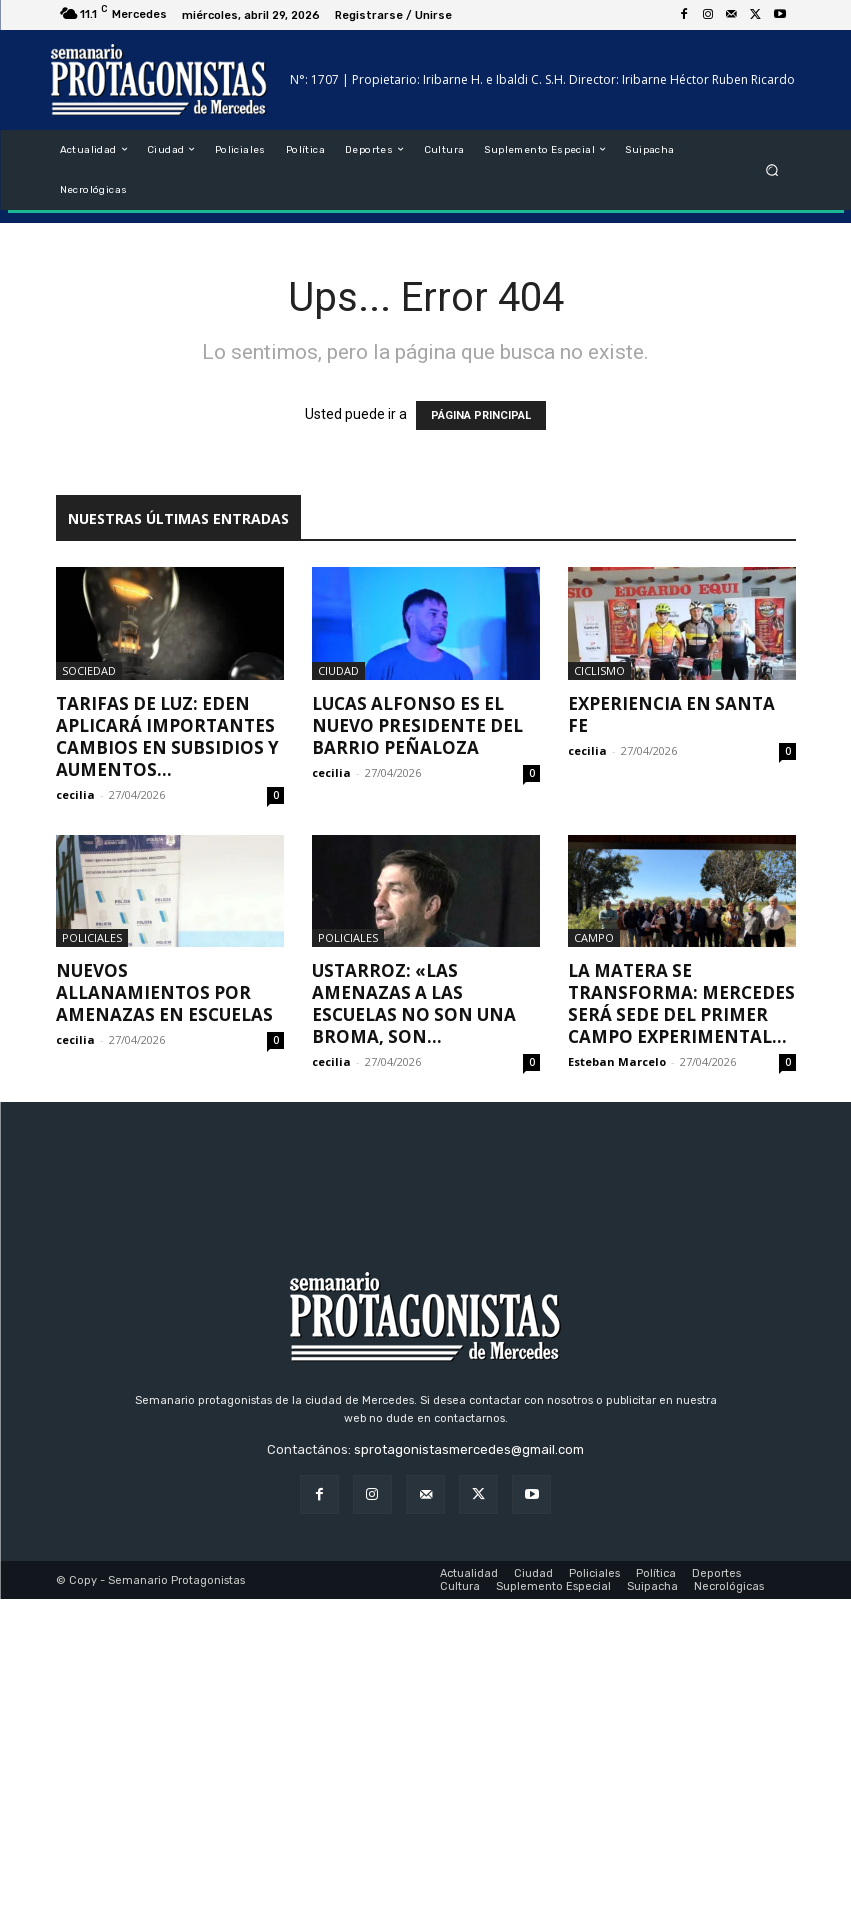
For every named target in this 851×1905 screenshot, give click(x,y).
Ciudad (338, 670)
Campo (594, 937)
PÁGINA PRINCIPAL (481, 415)
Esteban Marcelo (617, 1061)
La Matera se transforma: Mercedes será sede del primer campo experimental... (681, 1003)
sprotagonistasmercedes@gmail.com (469, 1755)
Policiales (92, 937)
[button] (771, 169)
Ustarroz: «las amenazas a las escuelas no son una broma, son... (414, 1003)
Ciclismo (599, 670)
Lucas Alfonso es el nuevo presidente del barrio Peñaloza (417, 725)
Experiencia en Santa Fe (671, 714)
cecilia (75, 794)
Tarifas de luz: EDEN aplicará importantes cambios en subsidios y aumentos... (167, 736)
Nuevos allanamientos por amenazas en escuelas (164, 992)
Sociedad (89, 670)
